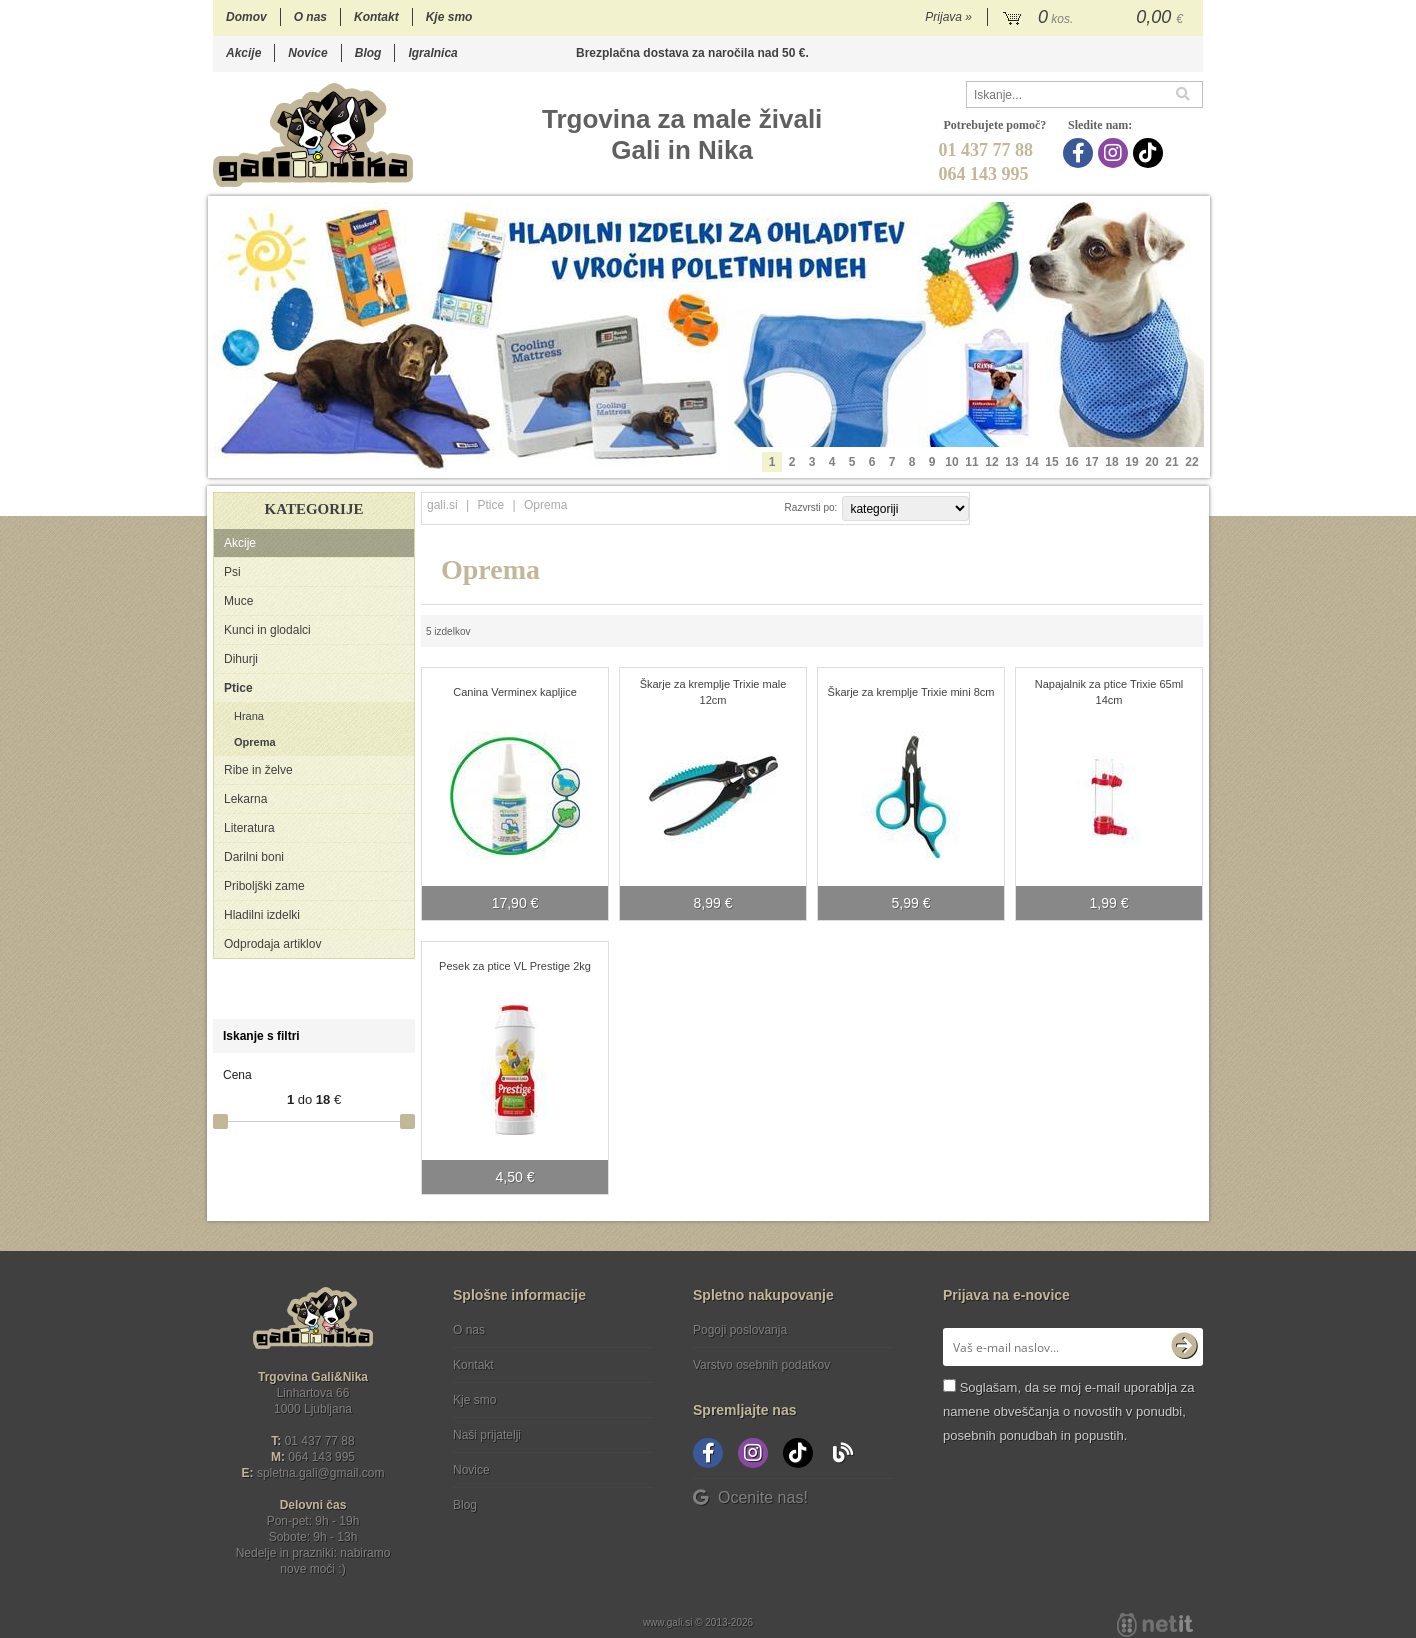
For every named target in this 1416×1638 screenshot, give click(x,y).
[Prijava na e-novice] (1184, 1347)
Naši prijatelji (487, 1435)
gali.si (442, 505)
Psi (232, 572)
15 (1051, 462)
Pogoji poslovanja (740, 1330)
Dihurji (241, 659)
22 (1191, 462)
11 (971, 462)
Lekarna (245, 799)
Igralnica (432, 53)
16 (1071, 462)
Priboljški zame (264, 886)
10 (951, 462)
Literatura (249, 828)
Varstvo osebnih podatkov (761, 1365)
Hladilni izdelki (262, 915)
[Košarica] (1095, 18)
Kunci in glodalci (267, 630)
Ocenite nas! (750, 1497)
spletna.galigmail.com (321, 1473)
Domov (246, 17)
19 (1131, 462)
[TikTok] (1150, 153)
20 (1151, 462)
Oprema (255, 742)
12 (991, 462)
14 (1031, 462)
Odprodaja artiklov (272, 944)
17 (1091, 462)
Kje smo (449, 17)
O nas (310, 17)
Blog (368, 53)
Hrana (249, 716)
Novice (307, 53)
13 (1011, 462)
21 (1171, 462)
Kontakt (376, 17)
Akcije (243, 53)
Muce (238, 601)
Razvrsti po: (811, 507)
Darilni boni (254, 857)
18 (1111, 462)
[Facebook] (1080, 153)
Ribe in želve (258, 770)
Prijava (948, 17)
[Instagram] (1115, 153)
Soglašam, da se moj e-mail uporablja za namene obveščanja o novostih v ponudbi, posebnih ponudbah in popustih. (1068, 1411)
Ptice (238, 688)
